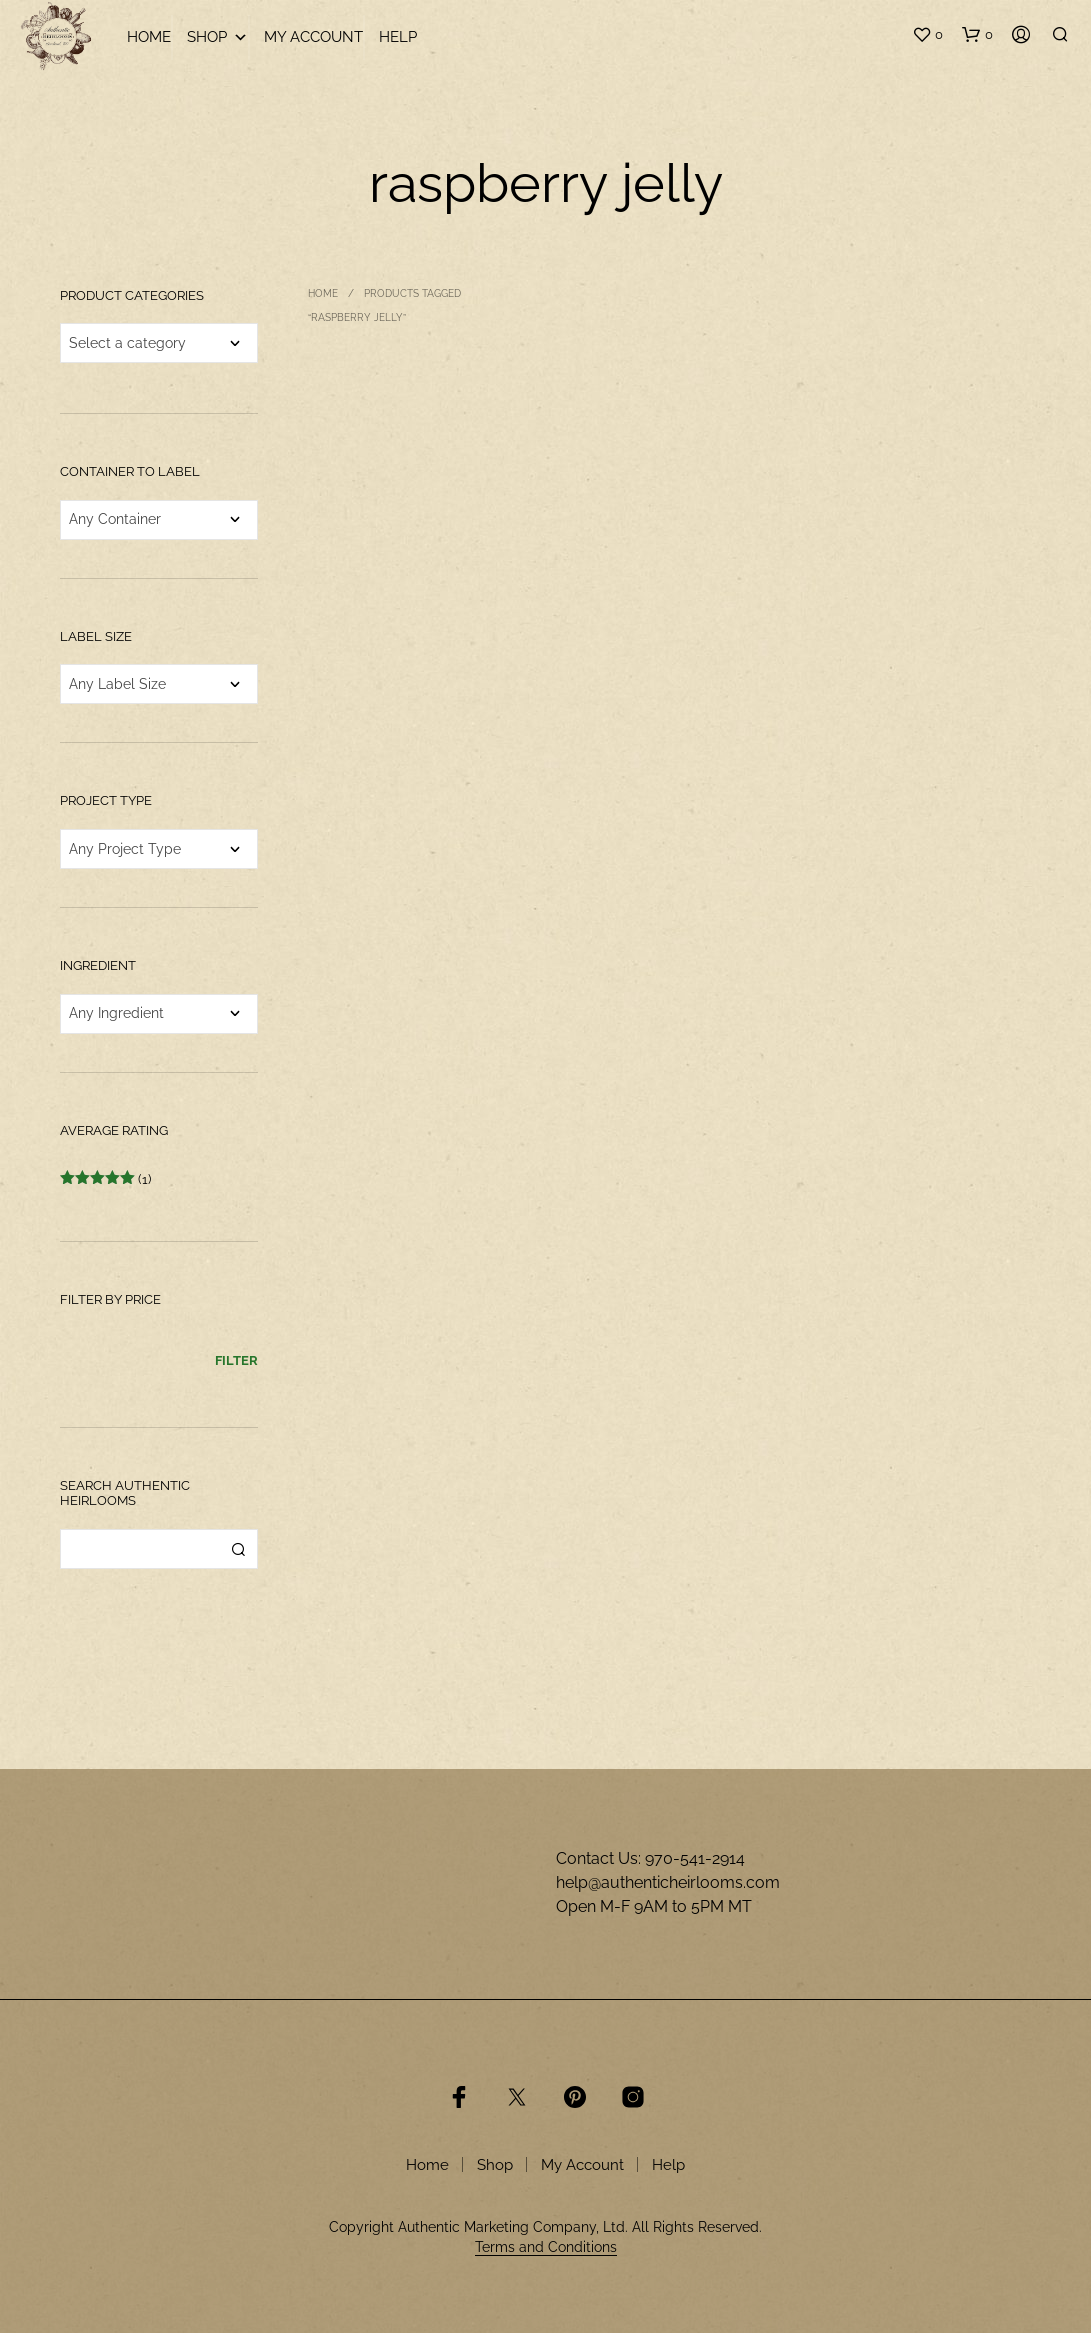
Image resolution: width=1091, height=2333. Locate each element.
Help (398, 37)
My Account (313, 37)
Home (149, 37)
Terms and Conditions (546, 2247)
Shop (217, 37)
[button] (927, 35)
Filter (236, 1360)
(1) (105, 1179)
